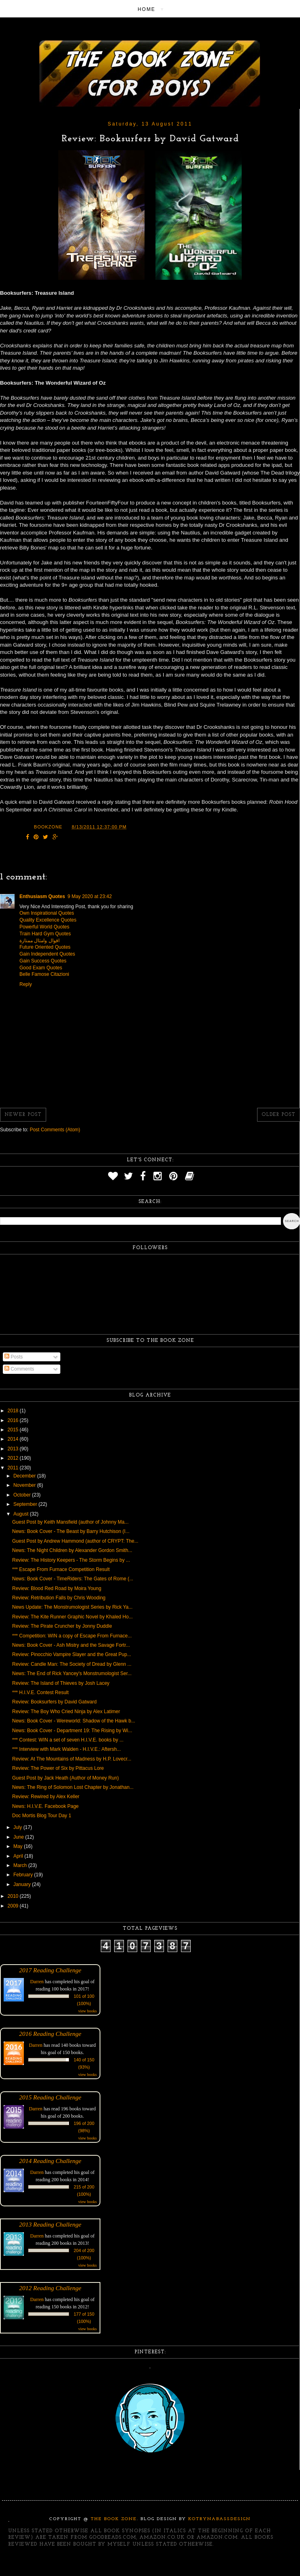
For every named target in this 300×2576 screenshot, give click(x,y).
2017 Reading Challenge (50, 1970)
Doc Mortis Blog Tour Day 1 (41, 1815)
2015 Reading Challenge (50, 2097)
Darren (37, 1981)
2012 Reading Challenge (50, 2287)
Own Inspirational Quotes (46, 913)
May (18, 1846)
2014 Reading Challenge (50, 2160)
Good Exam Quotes (40, 968)
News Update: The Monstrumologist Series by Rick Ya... (72, 1607)
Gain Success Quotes (42, 961)
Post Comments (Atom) (55, 1130)
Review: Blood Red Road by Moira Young (56, 1588)
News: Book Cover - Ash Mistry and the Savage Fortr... (71, 1645)
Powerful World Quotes (44, 927)
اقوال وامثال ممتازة (39, 940)
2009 (14, 1906)
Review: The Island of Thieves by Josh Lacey (60, 1683)
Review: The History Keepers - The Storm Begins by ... (71, 1560)
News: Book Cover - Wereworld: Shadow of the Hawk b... (73, 1721)
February (23, 1875)
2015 (14, 1430)
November (25, 1485)
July (18, 1827)
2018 (14, 1411)
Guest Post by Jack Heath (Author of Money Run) (65, 1778)
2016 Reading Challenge (50, 2033)
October (22, 1495)
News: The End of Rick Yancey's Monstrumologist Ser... (72, 1673)
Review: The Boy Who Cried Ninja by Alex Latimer (66, 1711)
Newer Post (23, 1114)
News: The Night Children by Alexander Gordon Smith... (72, 1550)
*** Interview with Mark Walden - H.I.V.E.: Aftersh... (66, 1749)
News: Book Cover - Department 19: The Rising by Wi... (72, 1730)
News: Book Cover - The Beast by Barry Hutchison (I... (71, 1531)
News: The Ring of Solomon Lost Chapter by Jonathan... (73, 1787)
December (25, 1476)
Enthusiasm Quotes (42, 896)
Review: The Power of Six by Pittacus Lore (58, 1768)
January (22, 1884)
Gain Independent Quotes (47, 954)
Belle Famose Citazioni (44, 974)
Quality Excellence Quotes (48, 920)
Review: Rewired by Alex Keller (45, 1796)
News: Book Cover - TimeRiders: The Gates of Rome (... (72, 1579)
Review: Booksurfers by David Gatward (54, 1702)
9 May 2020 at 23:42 (90, 896)
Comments (19, 1369)
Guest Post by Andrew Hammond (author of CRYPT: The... (75, 1541)
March (20, 1865)
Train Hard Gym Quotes (45, 934)
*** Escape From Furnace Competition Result (61, 1569)
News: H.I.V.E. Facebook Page (45, 1806)
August (21, 1514)
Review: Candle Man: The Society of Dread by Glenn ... (72, 1664)
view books (87, 2011)
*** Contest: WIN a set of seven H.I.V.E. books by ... (67, 1740)
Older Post (279, 1114)
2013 (14, 1449)
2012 (14, 1458)
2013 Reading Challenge (50, 2224)
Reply (25, 984)
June (19, 1837)
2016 (14, 1420)
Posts (13, 1357)
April (18, 1856)
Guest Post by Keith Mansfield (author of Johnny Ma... (70, 1522)
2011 (14, 1468)
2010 (14, 1896)
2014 (14, 1439)
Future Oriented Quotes (44, 947)
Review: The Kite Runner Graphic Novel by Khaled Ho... (72, 1617)
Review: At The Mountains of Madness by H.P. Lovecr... (71, 1759)
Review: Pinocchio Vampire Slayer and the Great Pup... (71, 1654)
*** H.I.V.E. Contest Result (40, 1692)
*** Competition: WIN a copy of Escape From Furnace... (72, 1636)
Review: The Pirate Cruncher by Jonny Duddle (62, 1626)
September (25, 1504)
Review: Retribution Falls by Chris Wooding (59, 1598)
